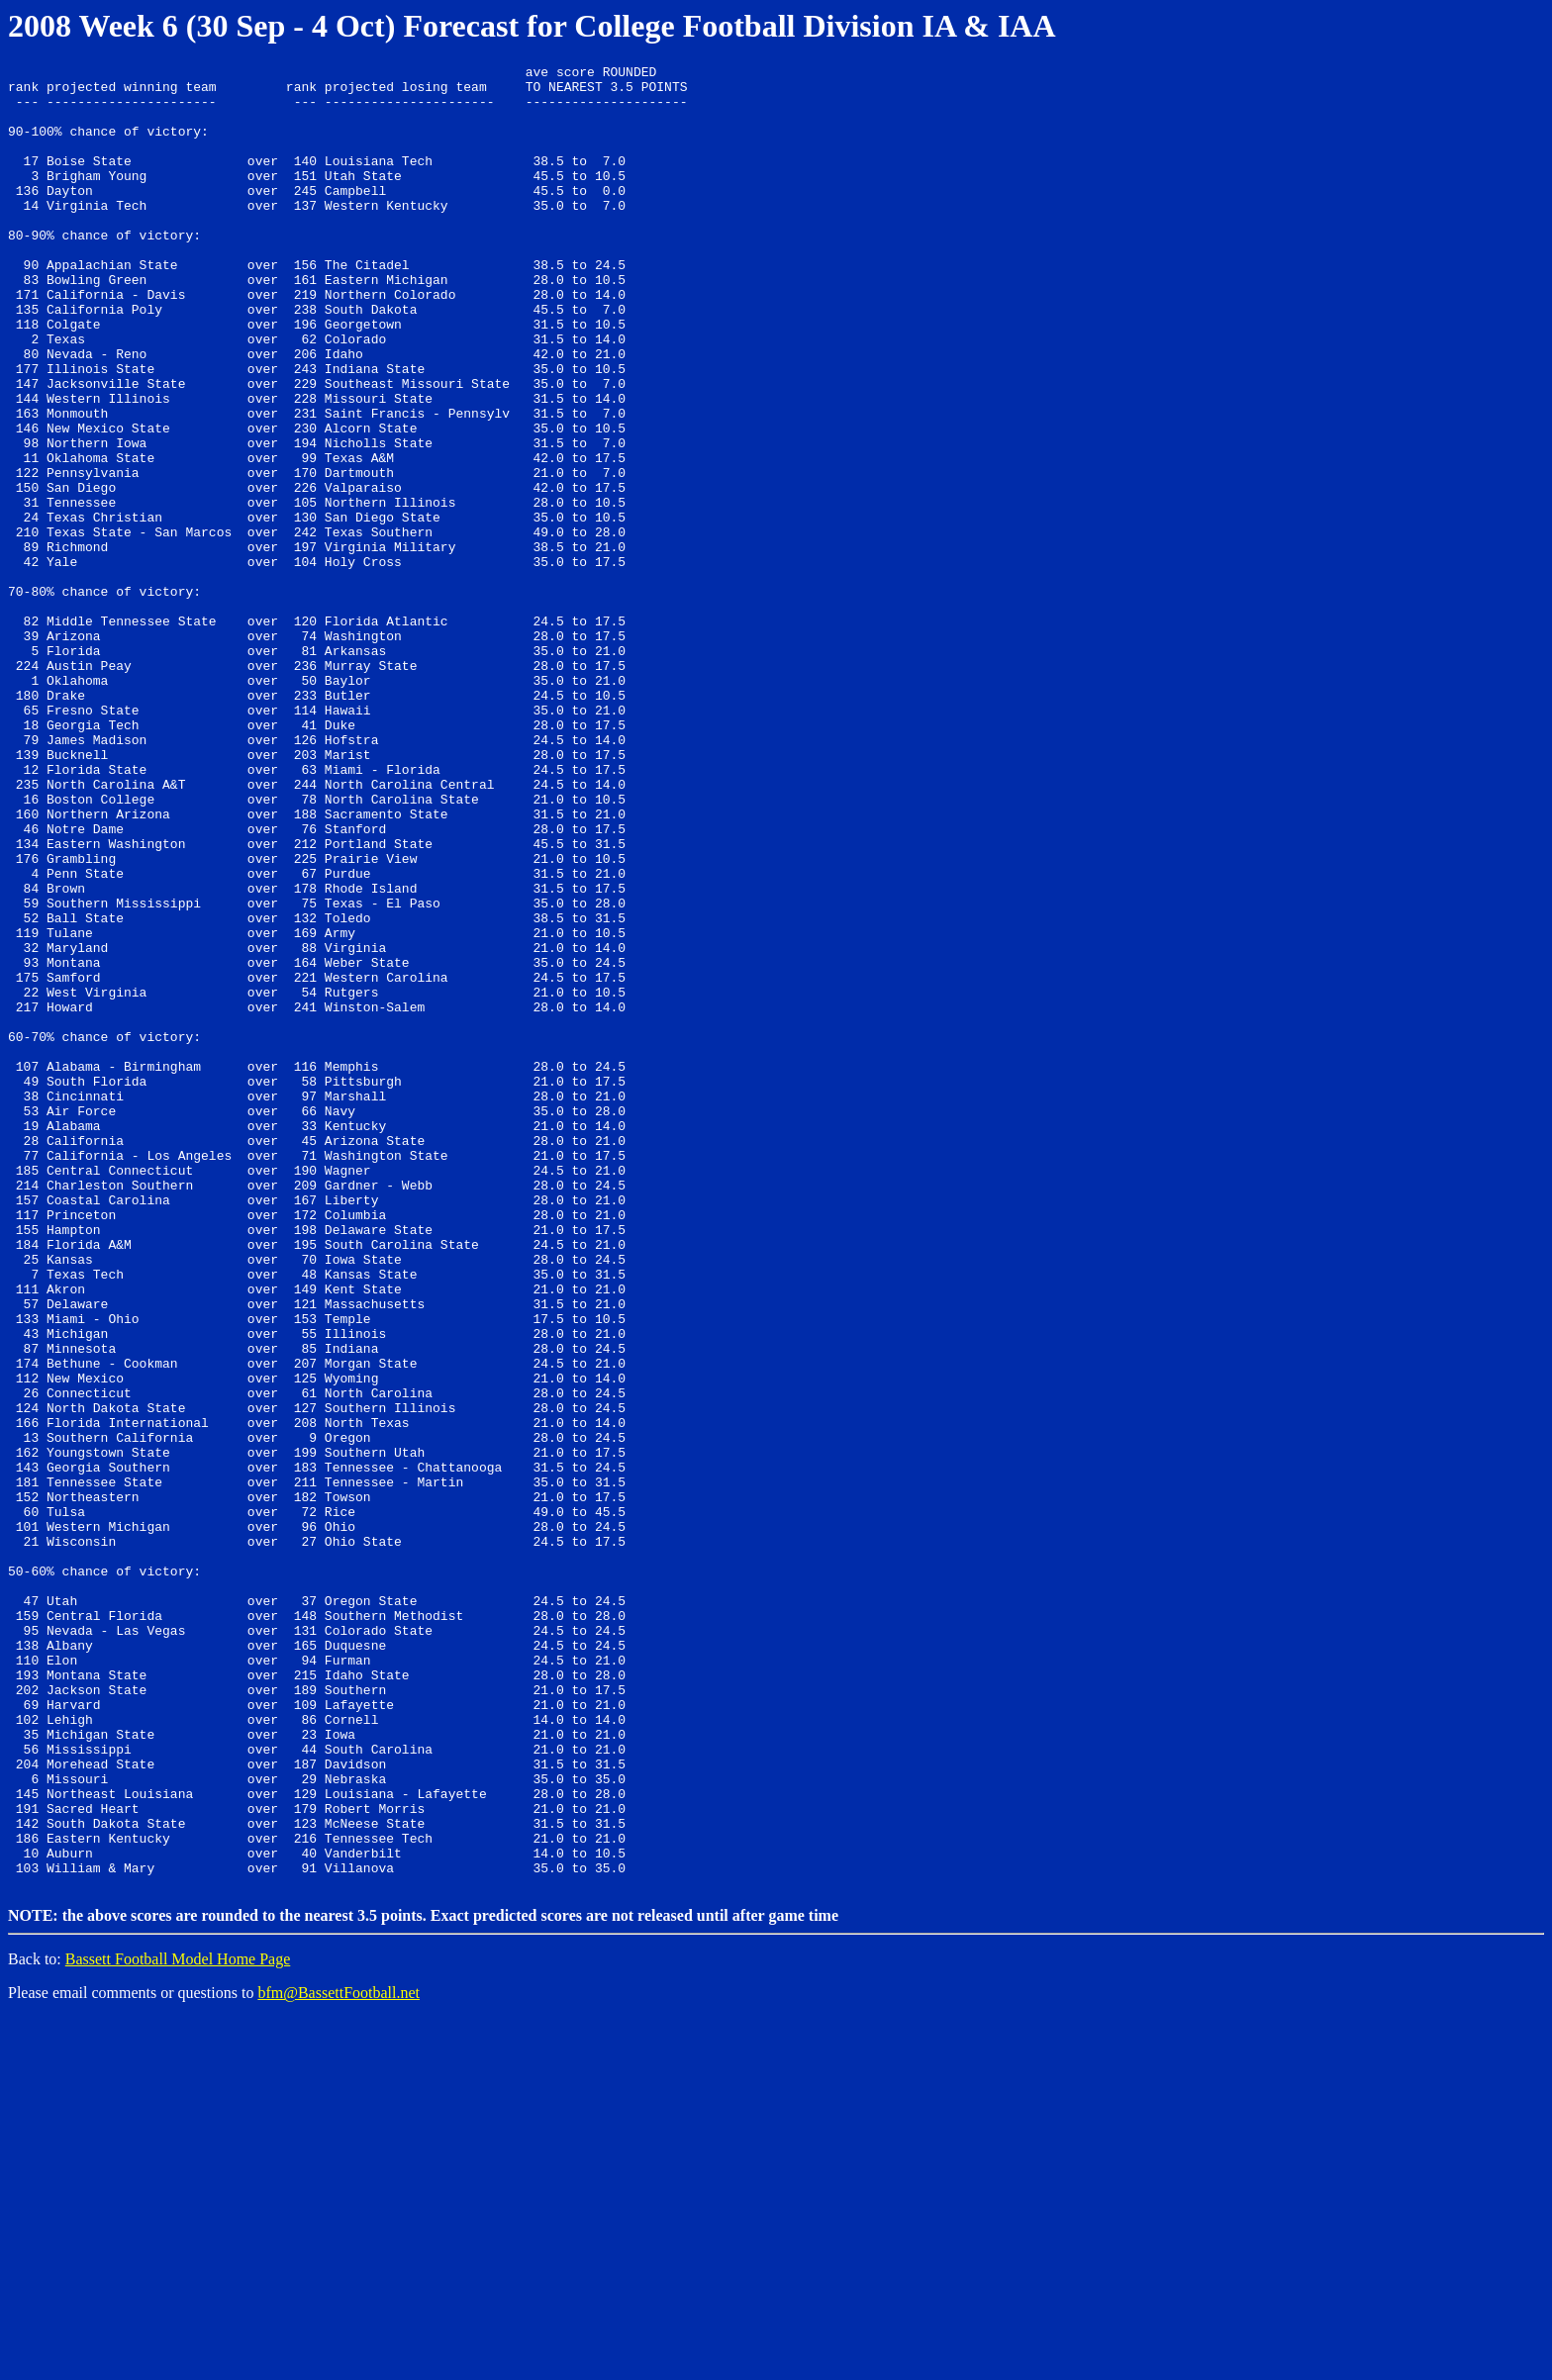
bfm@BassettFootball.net (338, 2354)
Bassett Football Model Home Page (178, 2321)
